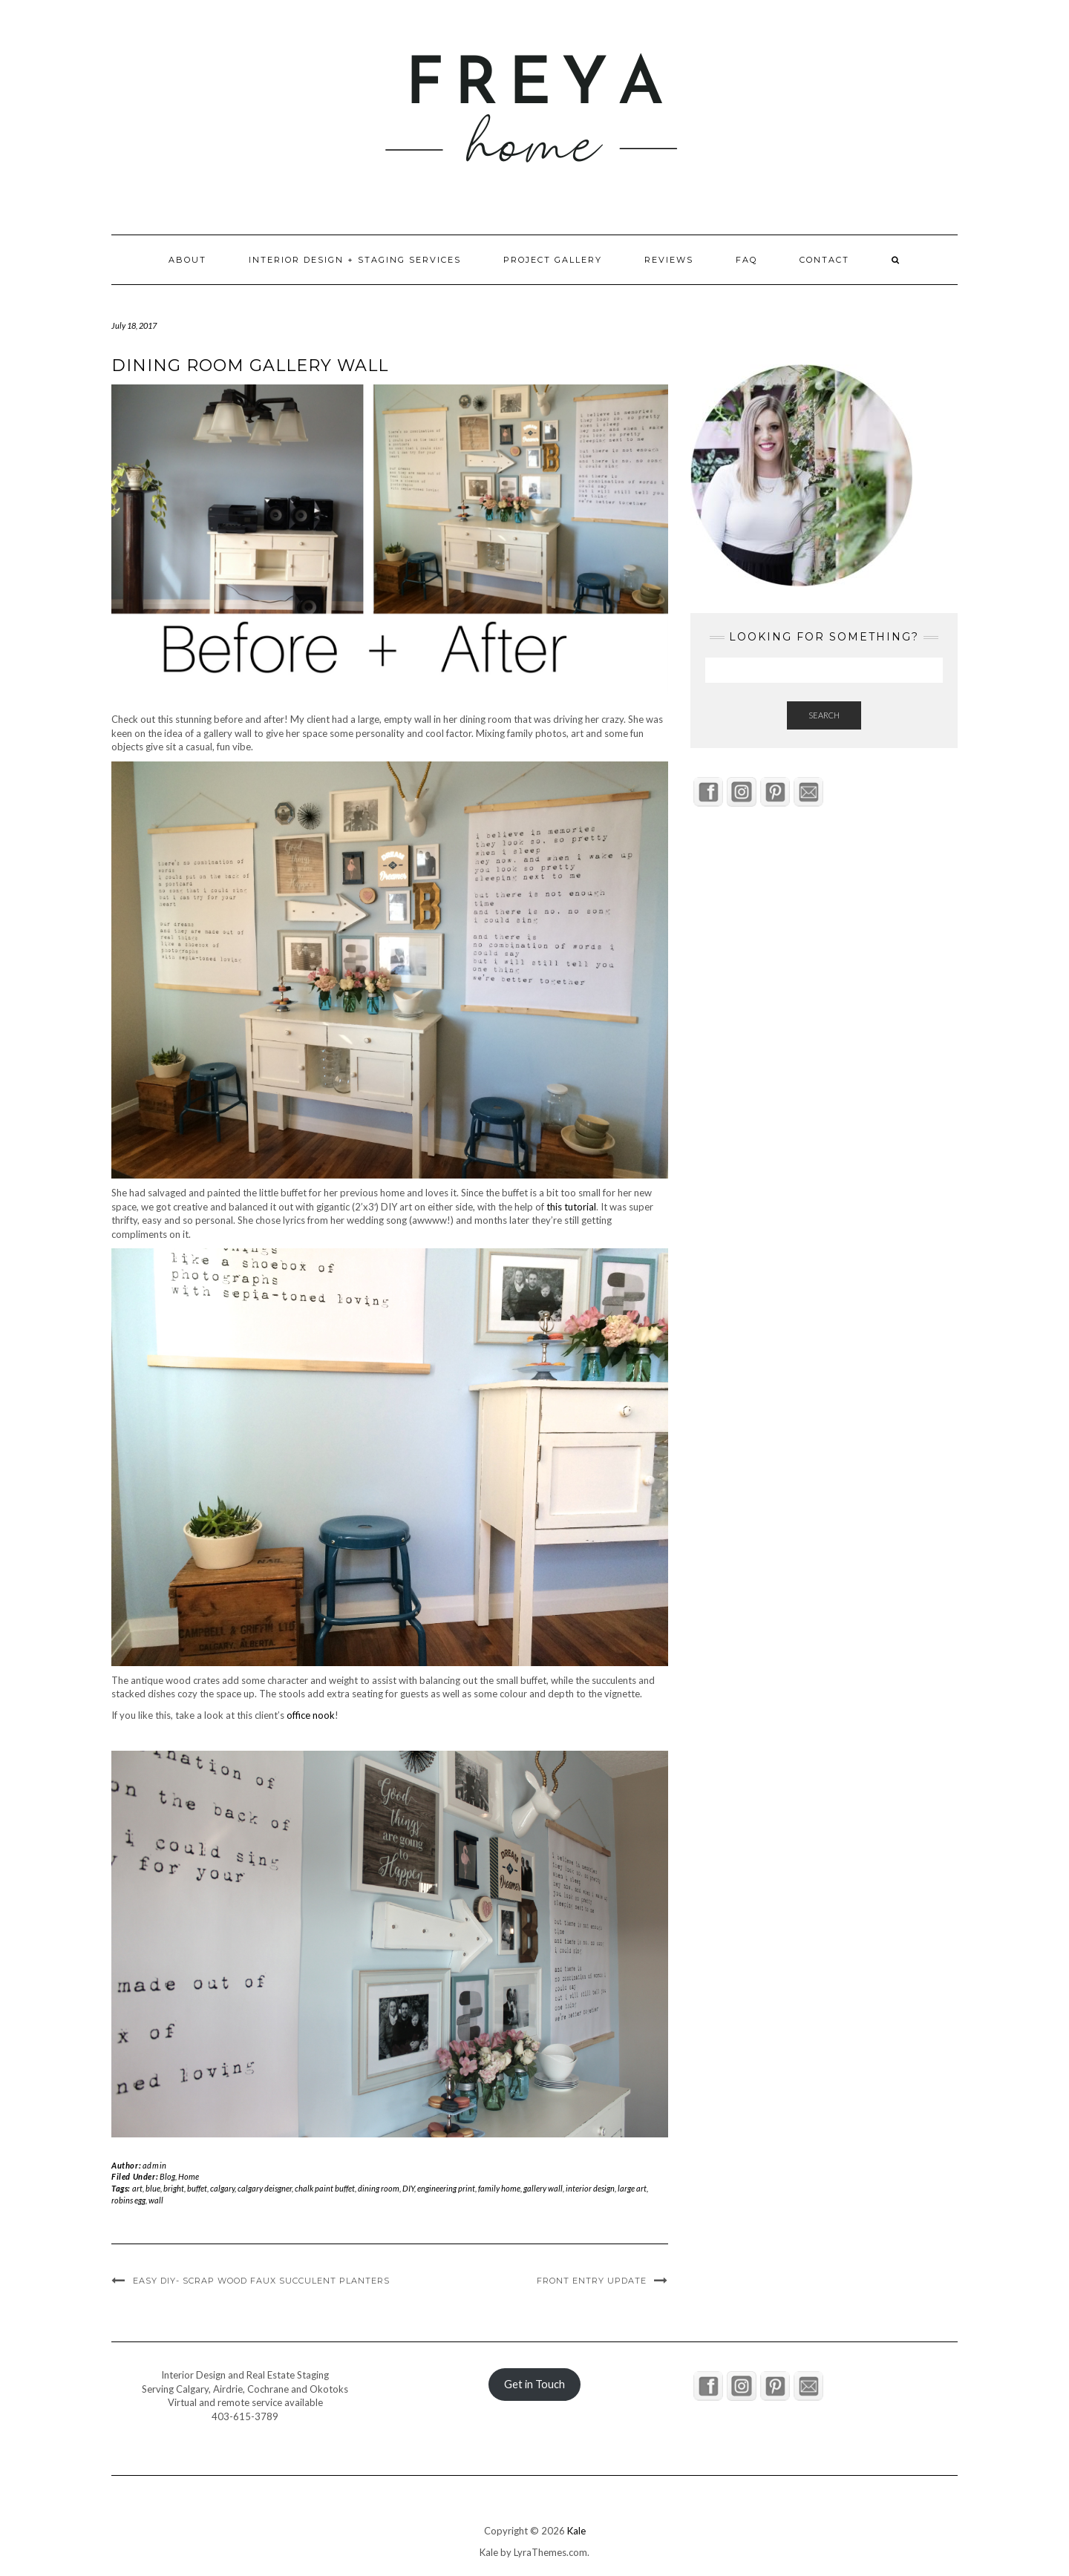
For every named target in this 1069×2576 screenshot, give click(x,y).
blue (153, 2188)
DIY (408, 2188)
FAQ (746, 260)
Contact (824, 260)
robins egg (128, 2200)
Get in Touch (534, 2384)
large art (632, 2188)
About (187, 260)
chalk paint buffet (325, 2188)
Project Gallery (552, 260)
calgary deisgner (265, 2188)
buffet (197, 2188)
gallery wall (543, 2188)
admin (155, 2165)
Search (824, 715)
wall (155, 2200)
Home (188, 2176)
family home (499, 2188)
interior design (590, 2188)
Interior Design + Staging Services (355, 260)
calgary (222, 2188)
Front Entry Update (592, 2280)
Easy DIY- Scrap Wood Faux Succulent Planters (261, 2280)
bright (173, 2188)
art (137, 2188)
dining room (378, 2188)
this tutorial (571, 1207)
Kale (576, 2531)
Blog (167, 2176)
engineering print (446, 2188)
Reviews (668, 260)
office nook (311, 1715)
